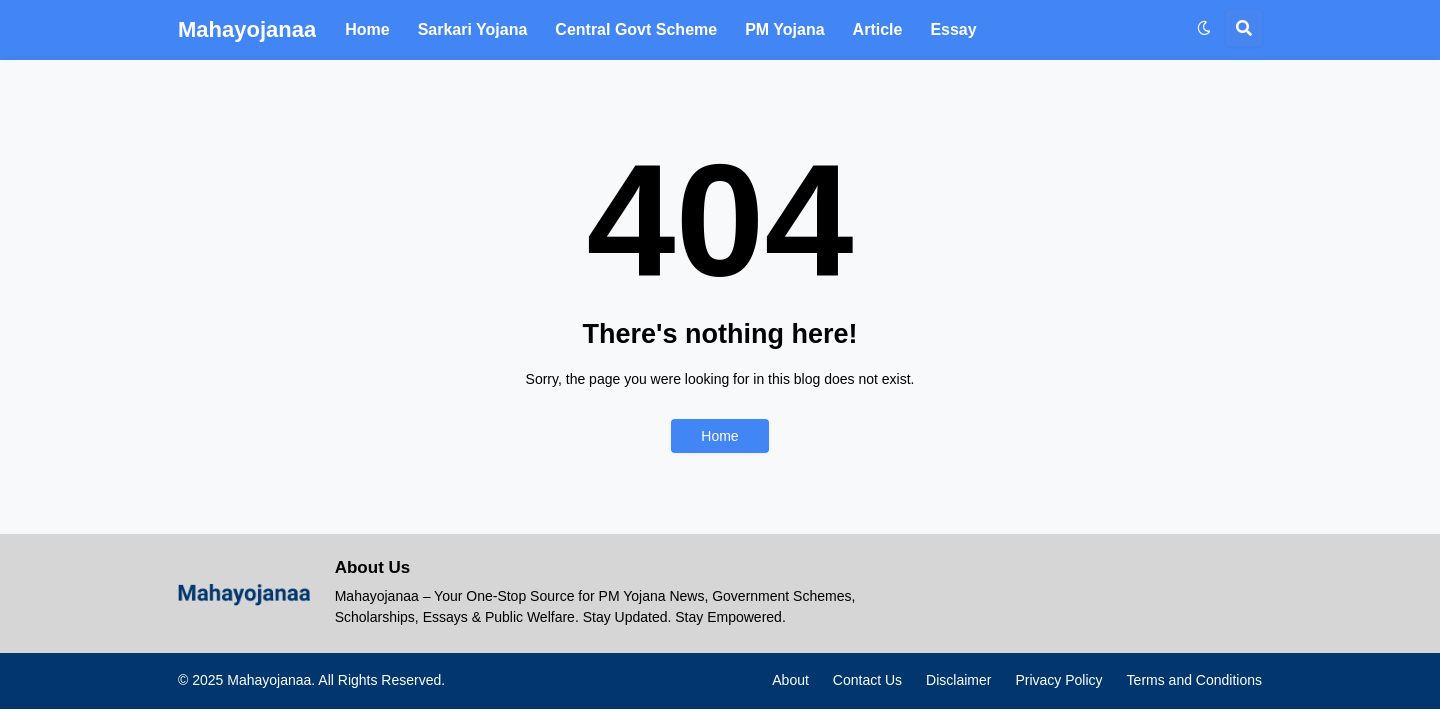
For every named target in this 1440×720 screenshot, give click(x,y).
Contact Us (867, 680)
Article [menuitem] (878, 29)
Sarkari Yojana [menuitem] (473, 29)
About (790, 680)
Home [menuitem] (367, 29)
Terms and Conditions (1194, 680)
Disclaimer (958, 680)
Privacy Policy (1058, 680)
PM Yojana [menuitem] (784, 29)
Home (719, 436)
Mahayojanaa (247, 29)
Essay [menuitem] (953, 29)
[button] (1204, 28)
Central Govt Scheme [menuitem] (636, 29)
